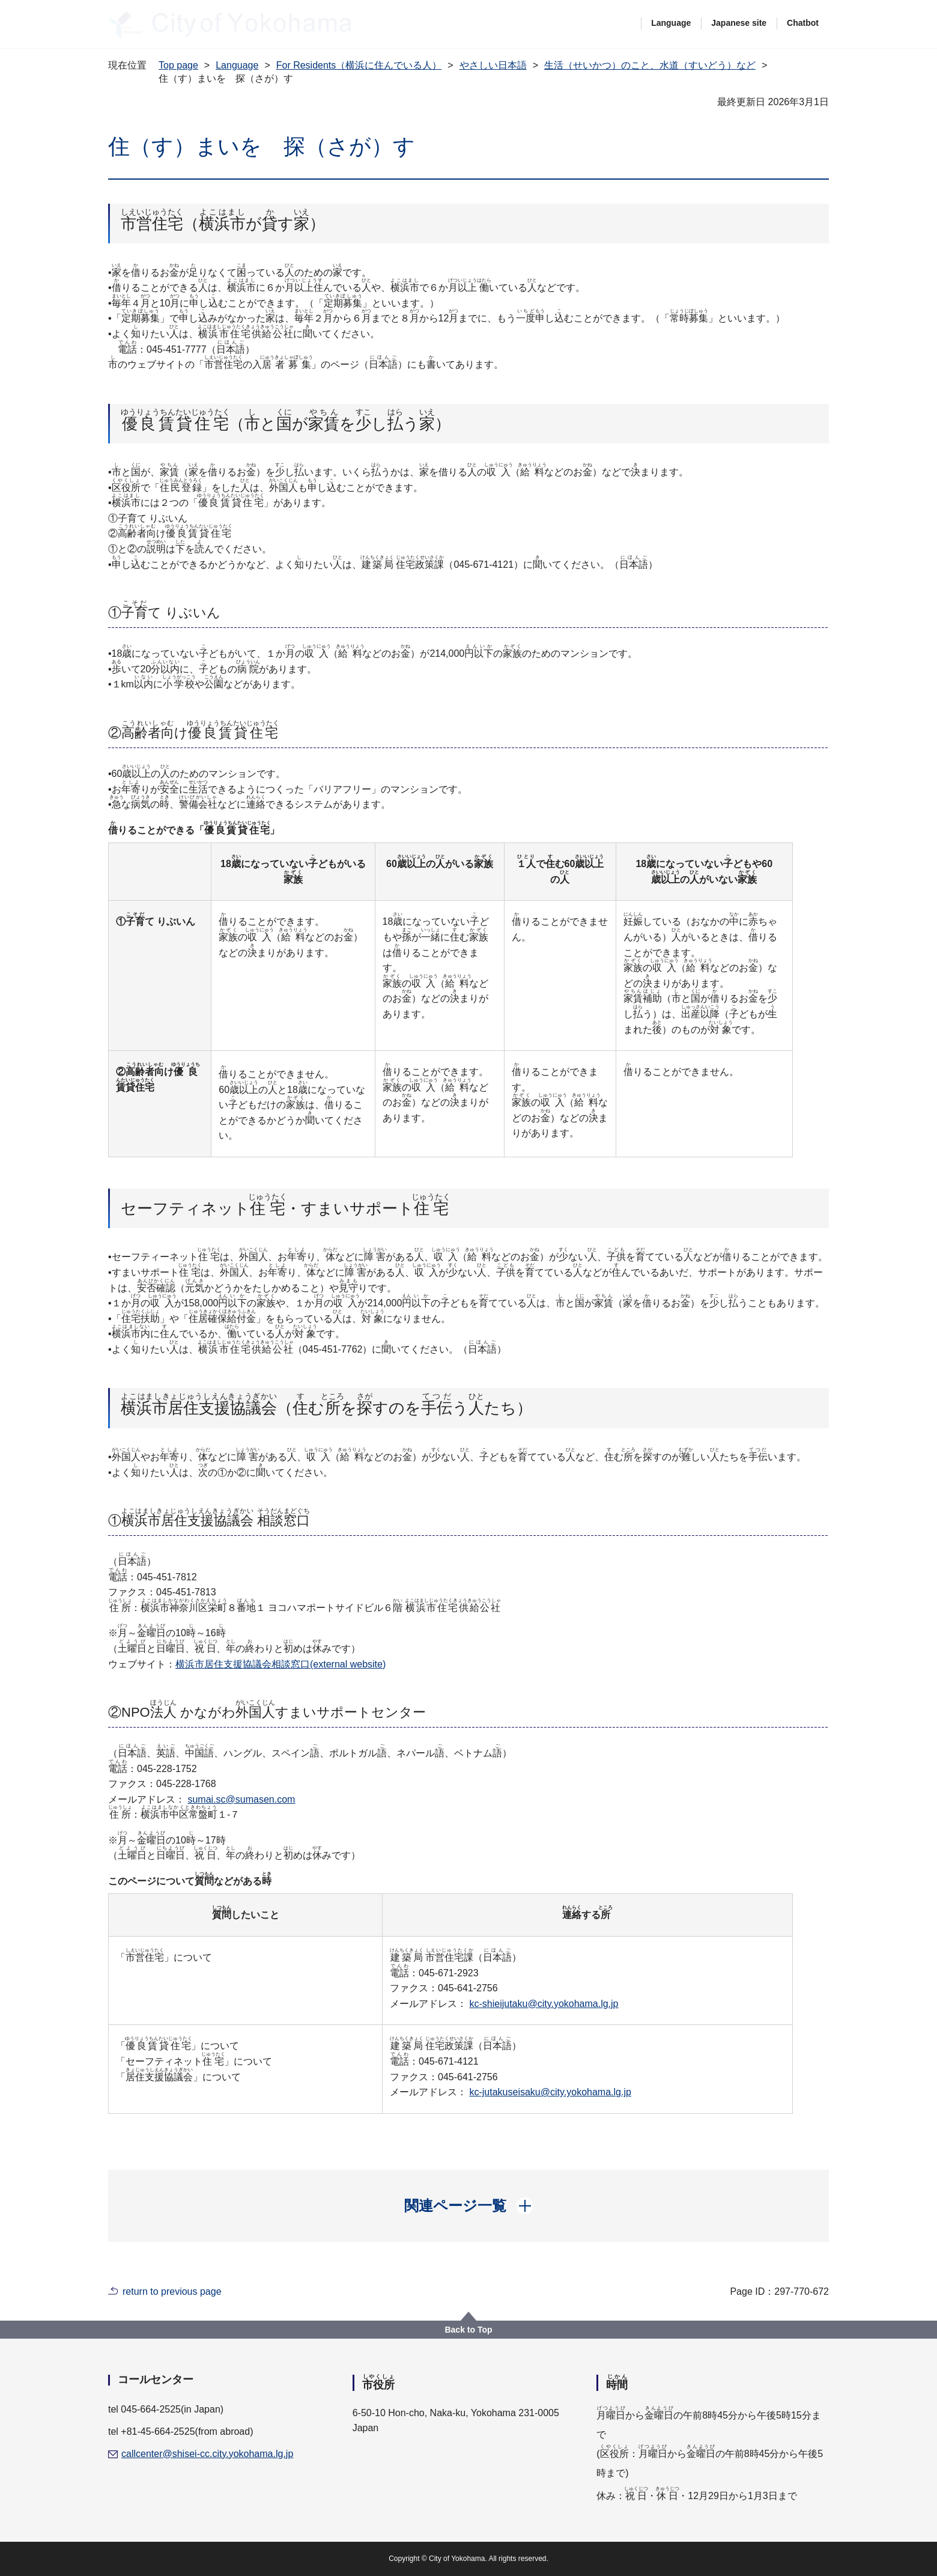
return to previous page (172, 2291)
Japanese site (738, 23)
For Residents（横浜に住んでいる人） (359, 65)
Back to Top (468, 2329)
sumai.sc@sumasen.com (241, 1799)
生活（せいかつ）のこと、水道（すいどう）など (650, 65)
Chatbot (803, 23)
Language (671, 23)
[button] (468, 2205)
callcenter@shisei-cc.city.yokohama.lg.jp (207, 2454)
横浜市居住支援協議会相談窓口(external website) (280, 1664)
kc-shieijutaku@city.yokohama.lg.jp (543, 2004)
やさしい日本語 (493, 65)
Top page (178, 65)
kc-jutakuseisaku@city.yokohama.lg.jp (550, 2092)
